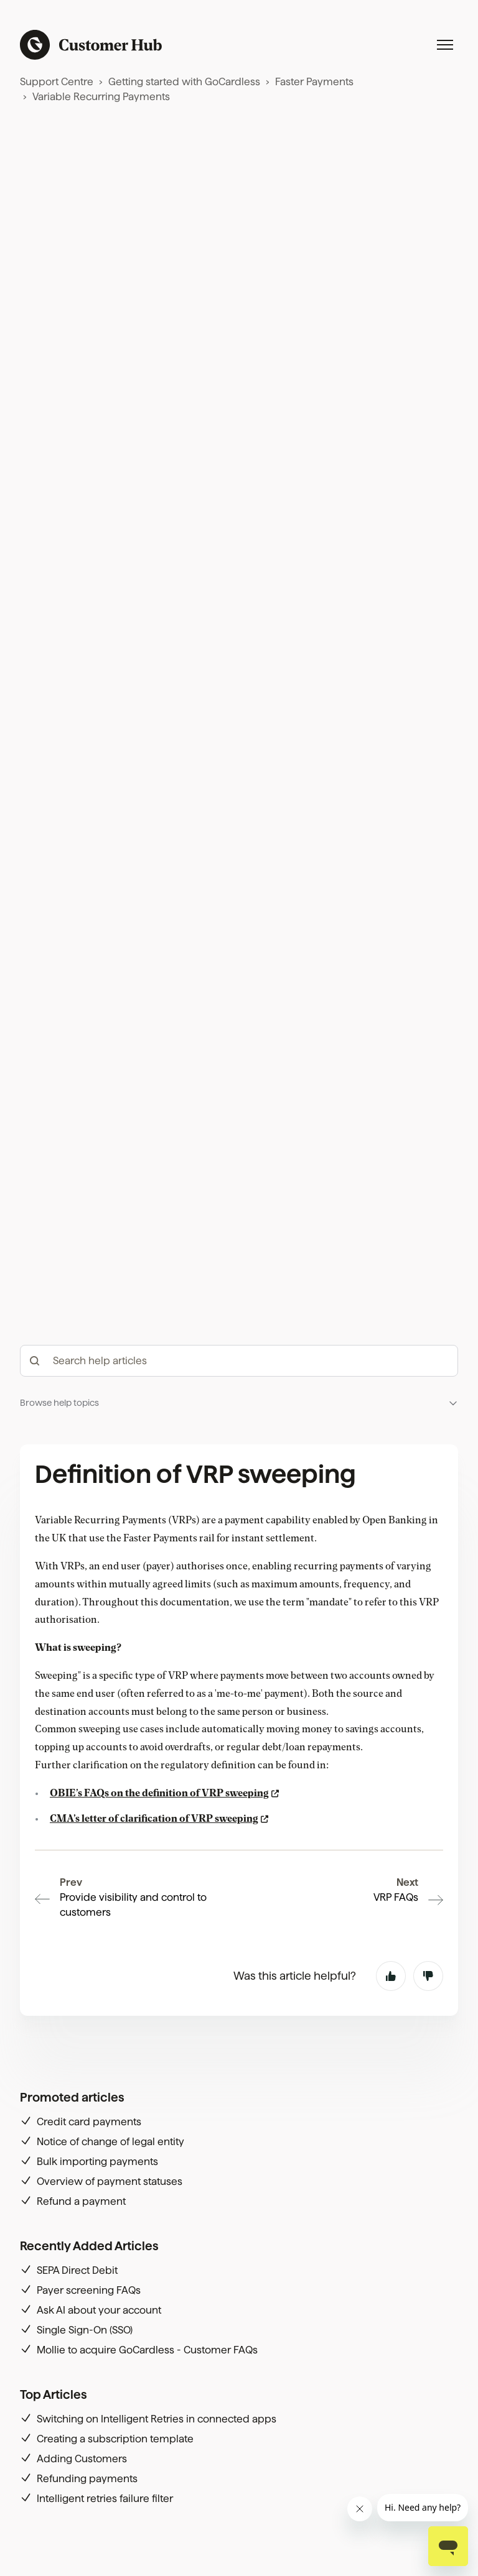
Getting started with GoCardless (184, 81)
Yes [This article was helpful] (391, 1976)
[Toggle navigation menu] (445, 44)
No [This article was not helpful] (428, 1976)
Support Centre (56, 81)
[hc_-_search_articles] (239, 1361)
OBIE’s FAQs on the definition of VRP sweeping (159, 1793)
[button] (239, 1403)
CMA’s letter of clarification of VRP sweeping (154, 1819)
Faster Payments (314, 81)
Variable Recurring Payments (101, 96)
